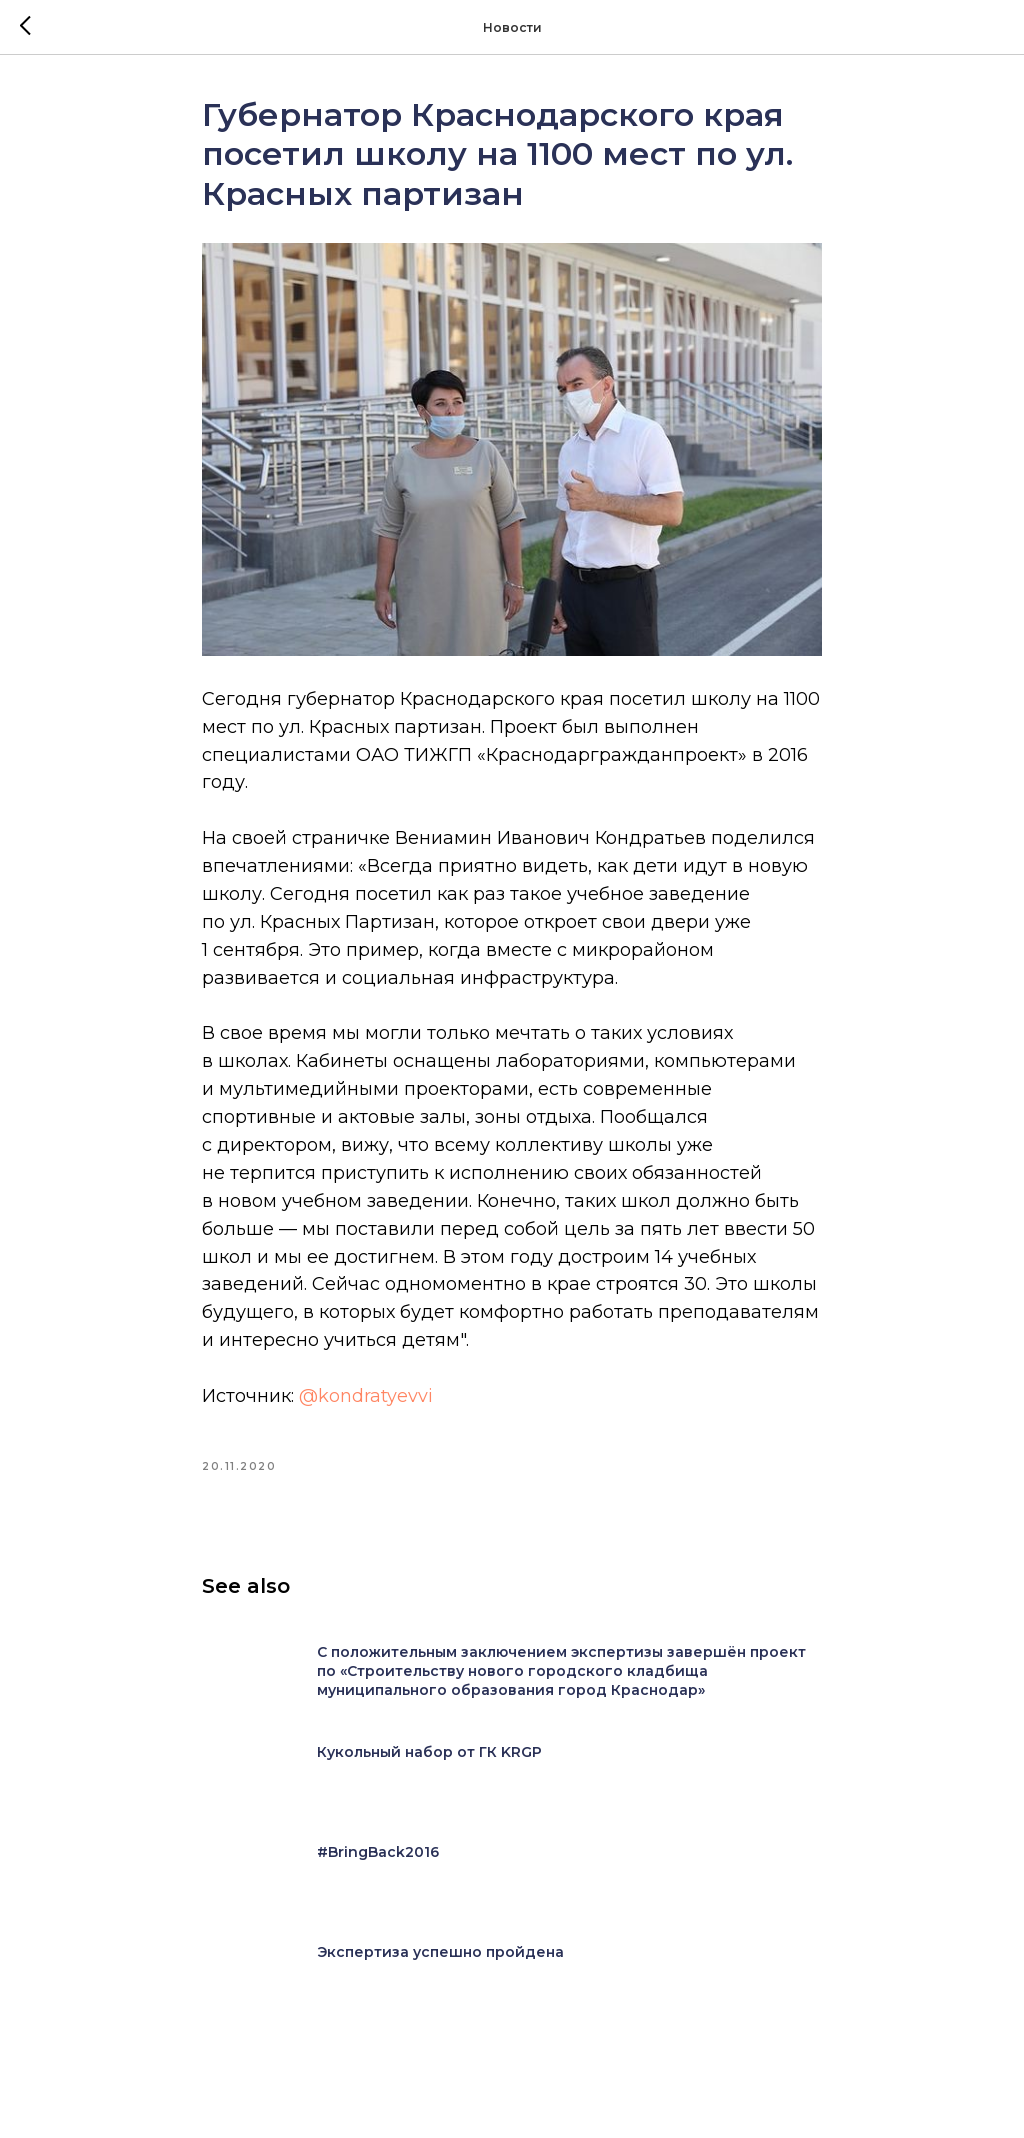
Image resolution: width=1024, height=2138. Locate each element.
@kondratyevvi (366, 1396)
